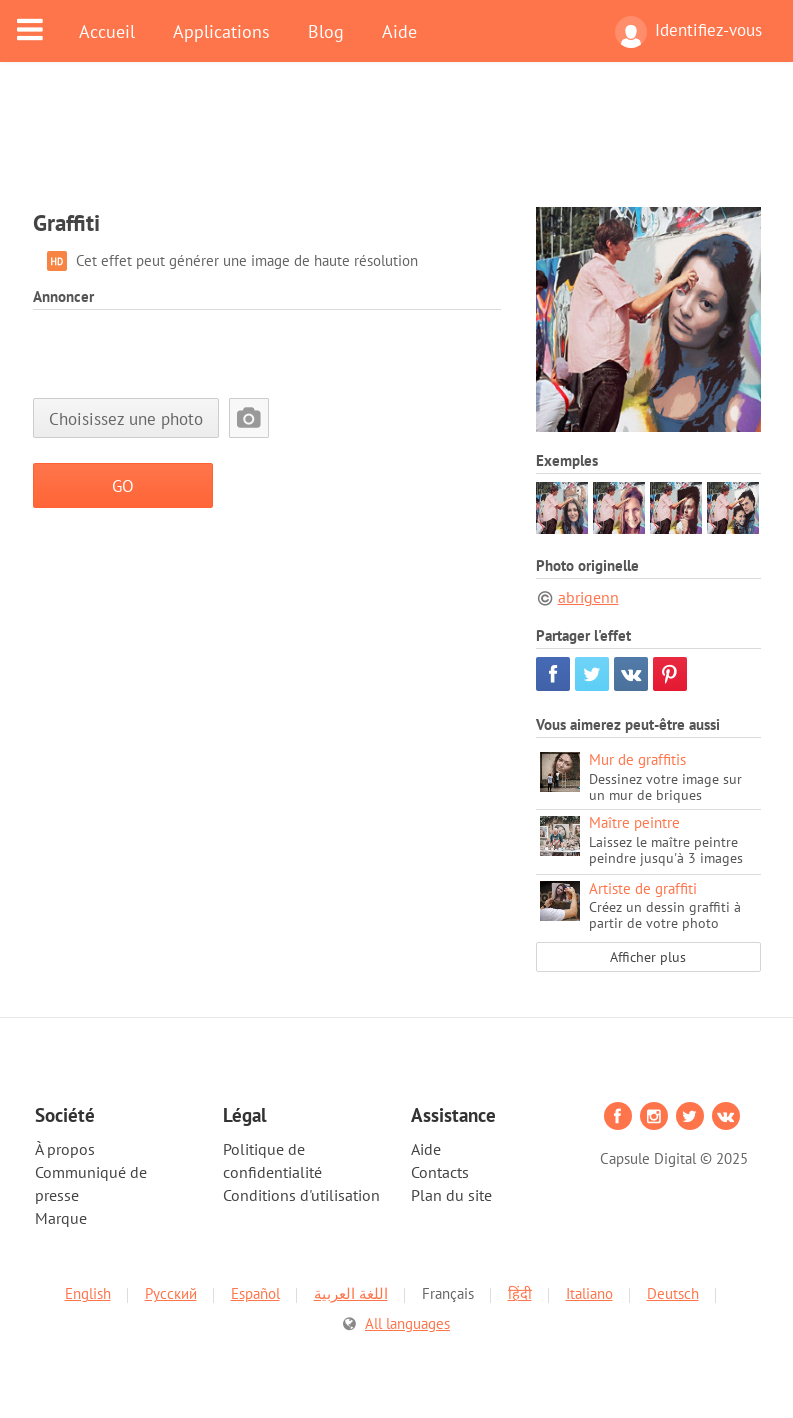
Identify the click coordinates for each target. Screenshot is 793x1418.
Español (255, 1293)
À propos (65, 1149)
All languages (407, 1323)
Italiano (589, 1293)
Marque (61, 1218)
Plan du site (451, 1195)
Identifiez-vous (688, 32)
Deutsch (673, 1293)
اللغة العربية (351, 1293)
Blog (326, 31)
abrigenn (588, 597)
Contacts (440, 1172)
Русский (171, 1293)
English (88, 1293)
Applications (221, 31)
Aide (399, 31)
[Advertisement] (397, 147)
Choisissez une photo (126, 418)
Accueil (107, 31)
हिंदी (520, 1293)
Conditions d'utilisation (301, 1195)
